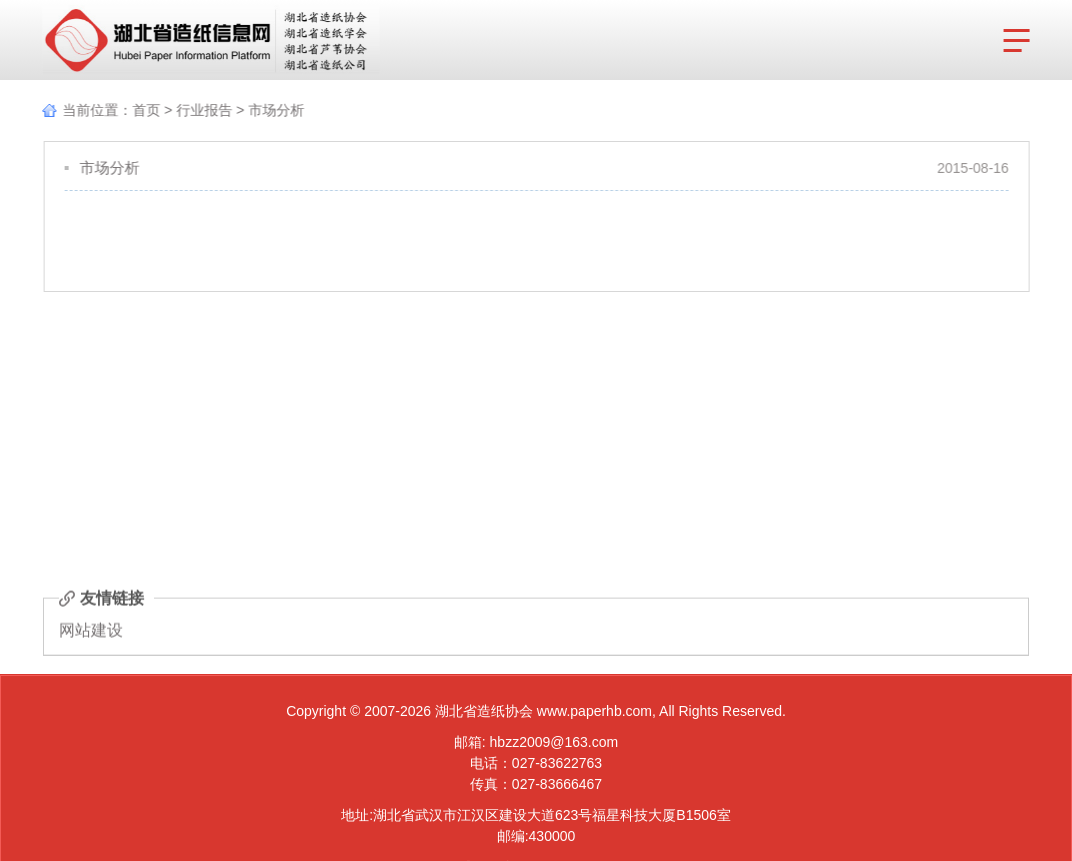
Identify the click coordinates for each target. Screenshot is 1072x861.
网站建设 (91, 631)
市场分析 (274, 110)
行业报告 (202, 110)
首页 (144, 110)
